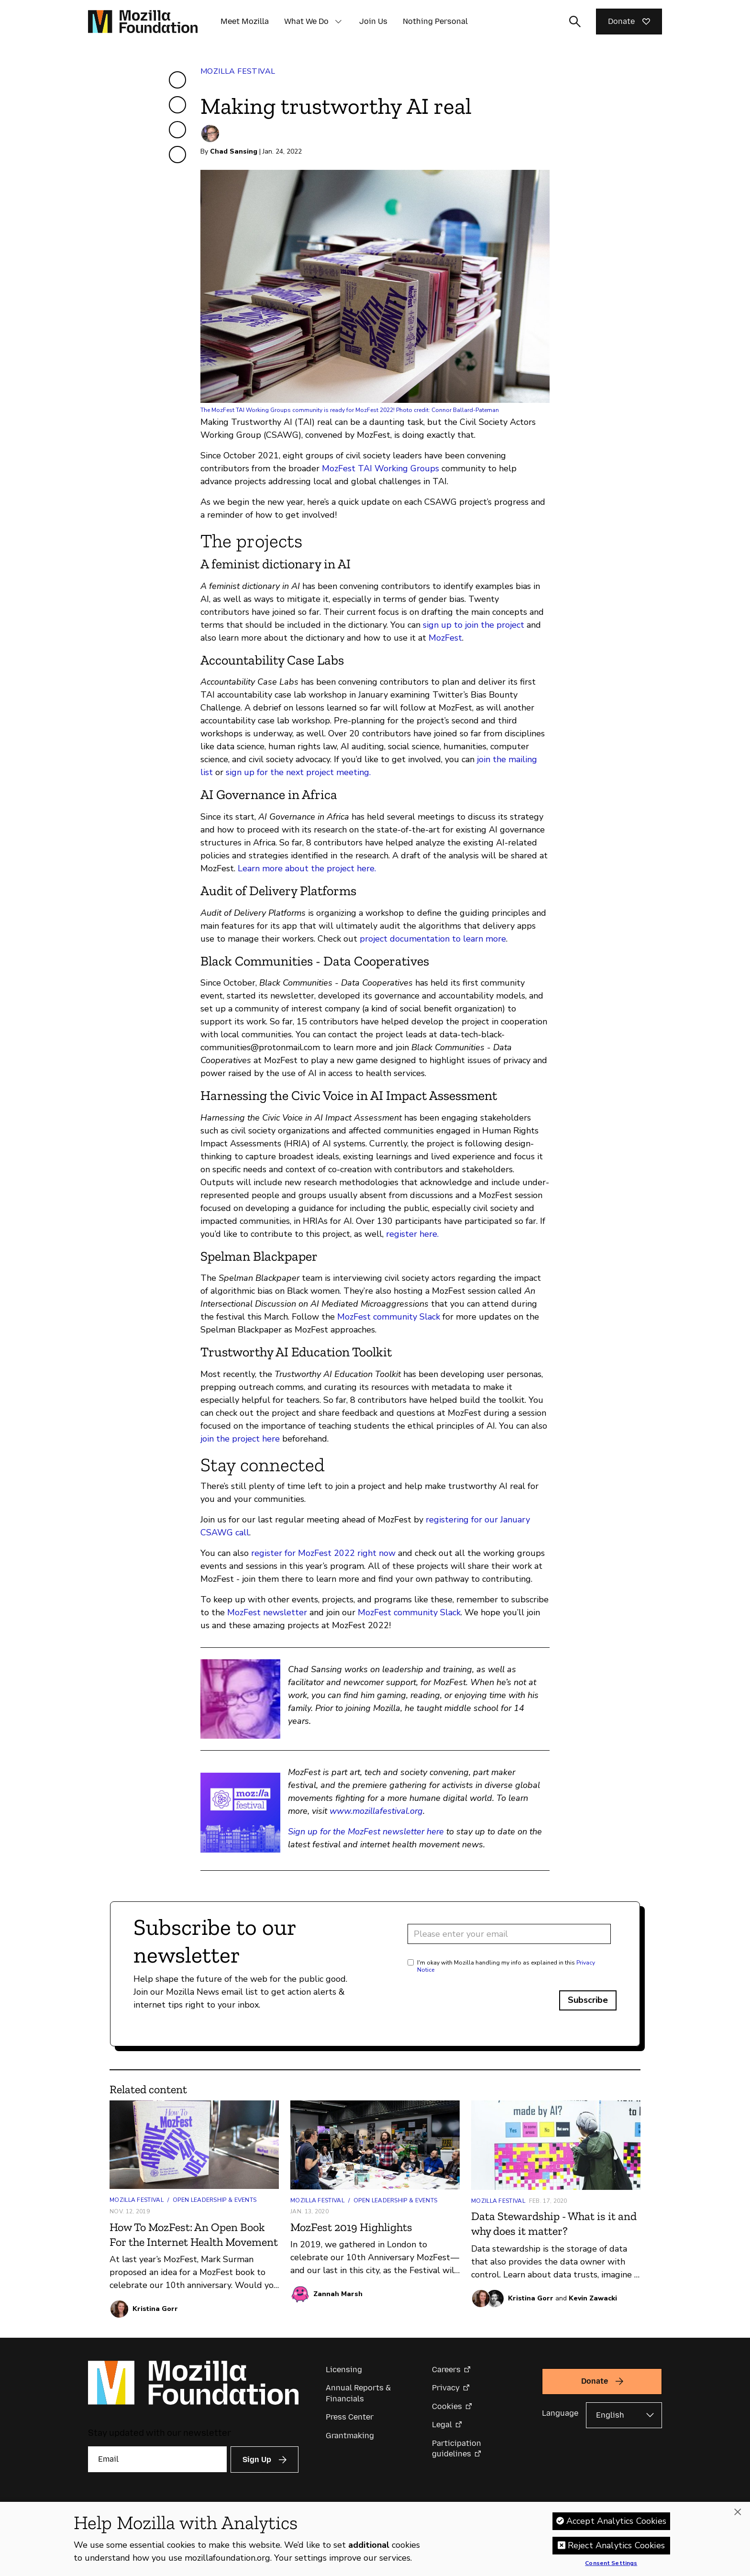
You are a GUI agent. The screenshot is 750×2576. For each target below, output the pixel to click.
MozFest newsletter (267, 1612)
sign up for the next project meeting (297, 772)
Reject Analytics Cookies (616, 2548)
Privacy (446, 2387)
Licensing (344, 2369)
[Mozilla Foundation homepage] (143, 21)
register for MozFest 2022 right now (323, 1553)
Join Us (373, 21)
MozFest (445, 638)
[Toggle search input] (575, 21)
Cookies (447, 2406)
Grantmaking (350, 2435)
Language (560, 2413)
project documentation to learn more (433, 938)
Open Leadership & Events (214, 2200)
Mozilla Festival (237, 71)
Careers (446, 2369)
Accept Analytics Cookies (616, 2524)
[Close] (737, 2516)
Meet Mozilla (245, 21)
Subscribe (588, 2000)
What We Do (306, 21)
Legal (442, 2424)
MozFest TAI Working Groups (380, 468)
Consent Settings (611, 2567)
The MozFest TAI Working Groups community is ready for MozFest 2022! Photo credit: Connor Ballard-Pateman (349, 410)
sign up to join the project (473, 625)
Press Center (350, 2416)
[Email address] (509, 1934)
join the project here (240, 1438)
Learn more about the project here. (307, 868)
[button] (338, 21)
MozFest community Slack (388, 1316)
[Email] (157, 2459)
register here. (412, 1234)
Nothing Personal (435, 21)
